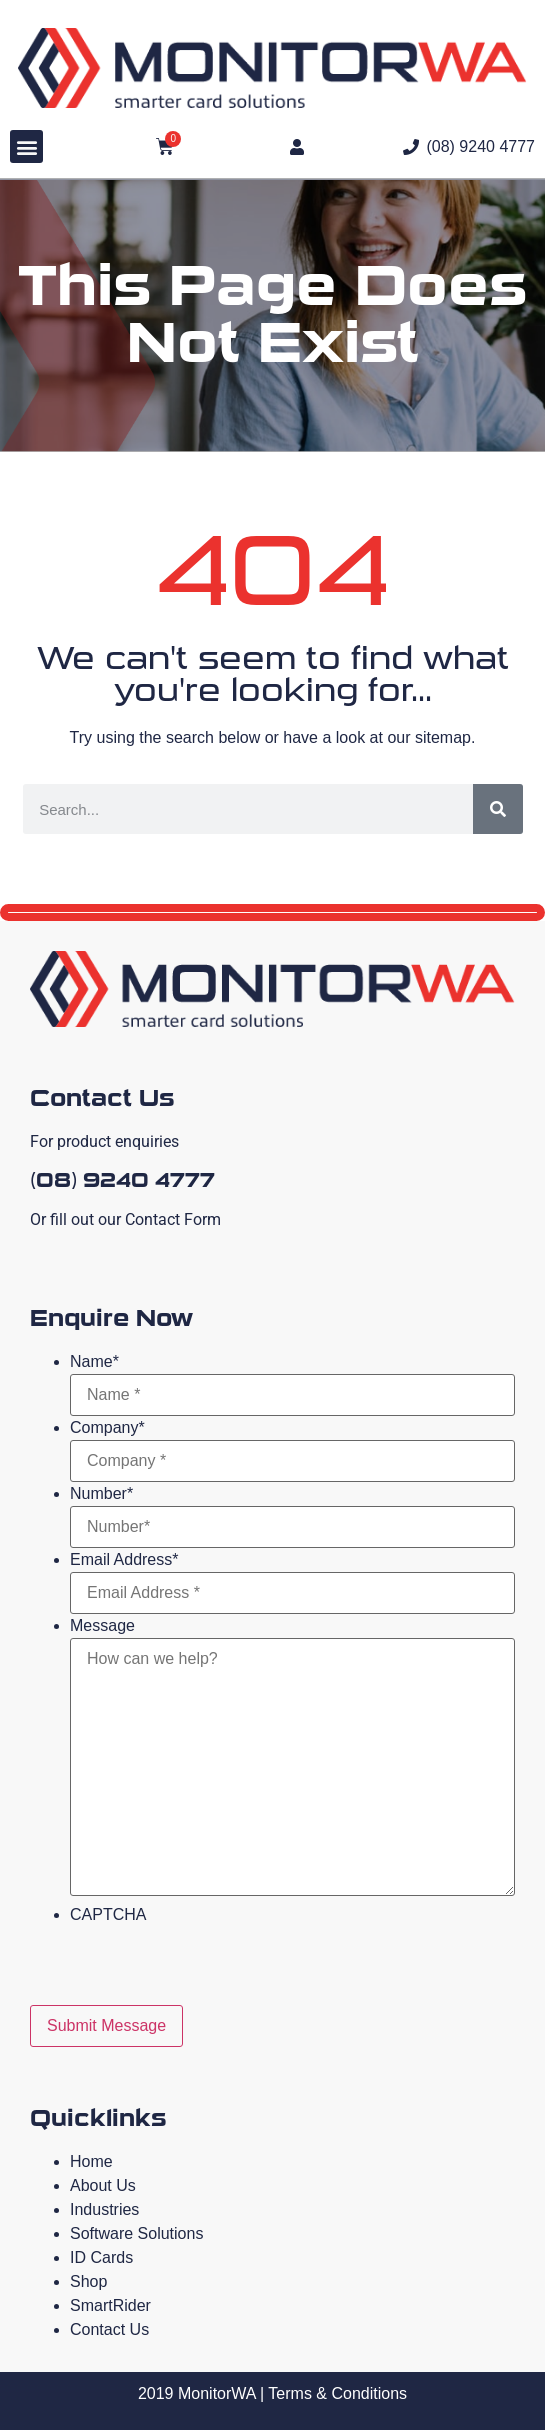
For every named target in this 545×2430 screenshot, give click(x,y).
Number (101, 1494)
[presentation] (222, 1966)
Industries (104, 2209)
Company (107, 1428)
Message (102, 1626)
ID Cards (101, 2257)
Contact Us (109, 2329)
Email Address (124, 1560)
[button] (26, 146)
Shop (88, 2281)
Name (94, 1362)
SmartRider (110, 2305)
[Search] (498, 809)
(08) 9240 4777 (122, 1180)
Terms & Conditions (337, 2393)
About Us (103, 2185)
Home (91, 2161)
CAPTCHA (108, 1915)
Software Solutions (136, 2233)
